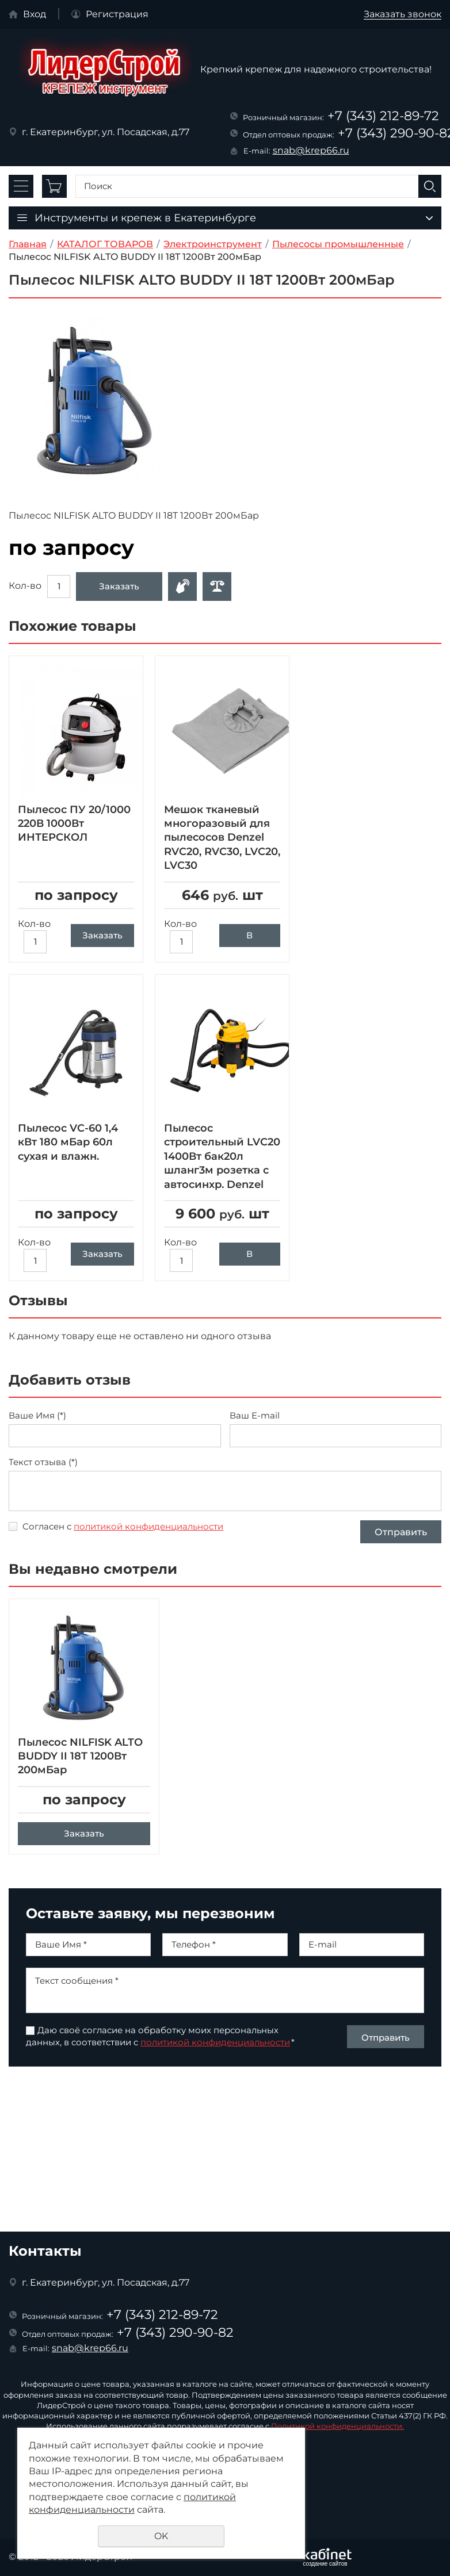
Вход (34, 14)
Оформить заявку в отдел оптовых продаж (182, 586)
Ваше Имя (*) (37, 1415)
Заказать (119, 586)
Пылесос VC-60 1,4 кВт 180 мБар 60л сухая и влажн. (68, 1142)
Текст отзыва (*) (43, 1462)
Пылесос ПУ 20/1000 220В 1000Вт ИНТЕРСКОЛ (74, 823)
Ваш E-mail (255, 1415)
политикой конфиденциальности (148, 1526)
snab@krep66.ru (311, 150)
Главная (28, 244)
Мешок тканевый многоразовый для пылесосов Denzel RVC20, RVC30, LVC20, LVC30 (222, 837)
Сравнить (217, 586)
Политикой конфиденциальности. (337, 2426)
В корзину (250, 938)
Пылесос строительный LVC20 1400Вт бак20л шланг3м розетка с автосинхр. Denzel (222, 1156)
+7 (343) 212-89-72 (383, 116)
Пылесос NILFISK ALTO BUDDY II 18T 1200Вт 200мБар (80, 1766)
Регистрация (117, 14)
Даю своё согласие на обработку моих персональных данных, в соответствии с (160, 2046)
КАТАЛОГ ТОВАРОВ (105, 244)
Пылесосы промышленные (338, 244)
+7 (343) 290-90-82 (175, 2332)
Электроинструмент (212, 244)
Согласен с (122, 1526)
